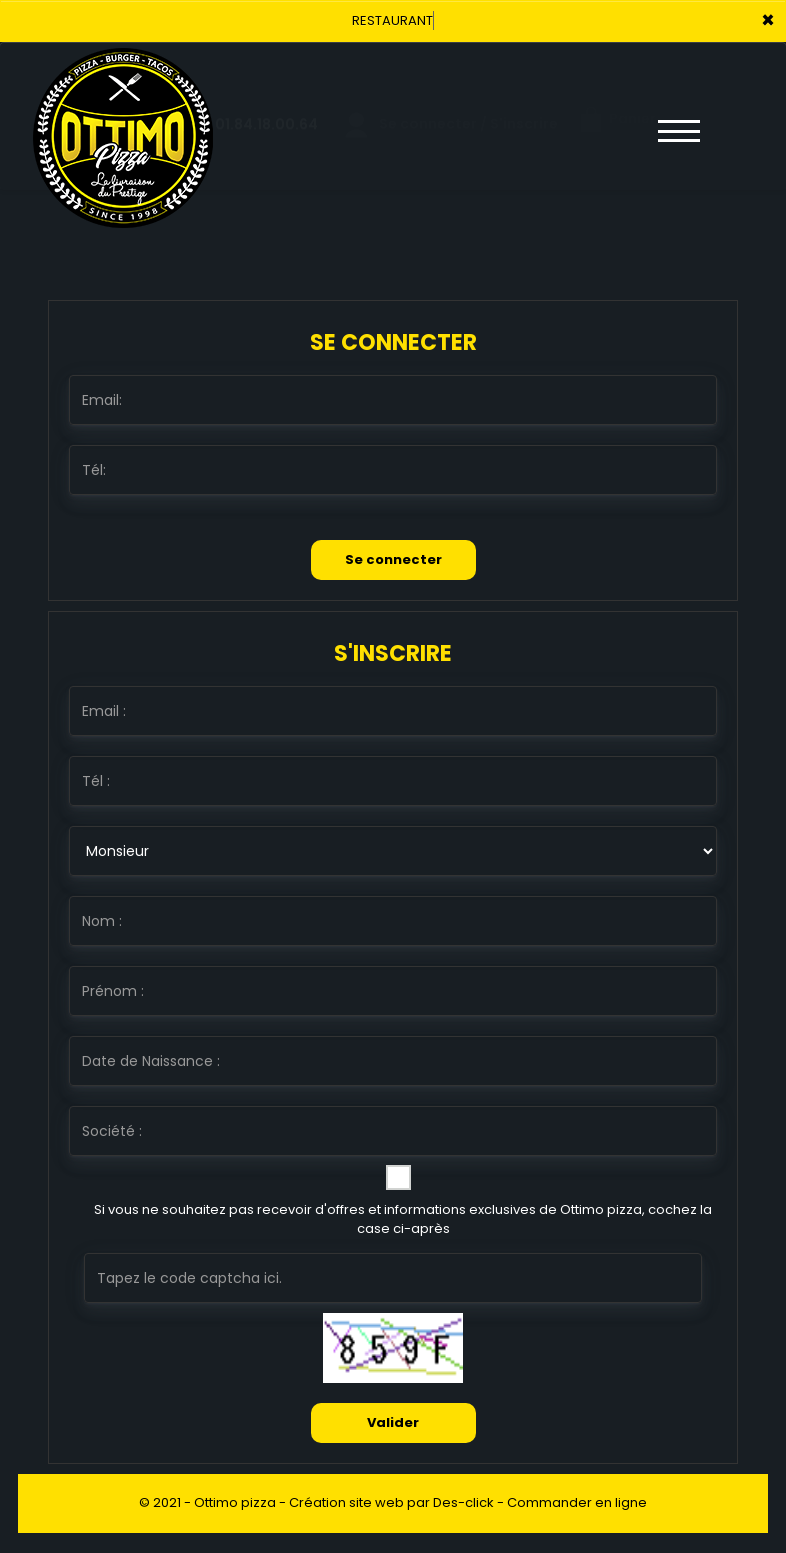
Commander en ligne (577, 1502)
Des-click (463, 1502)
